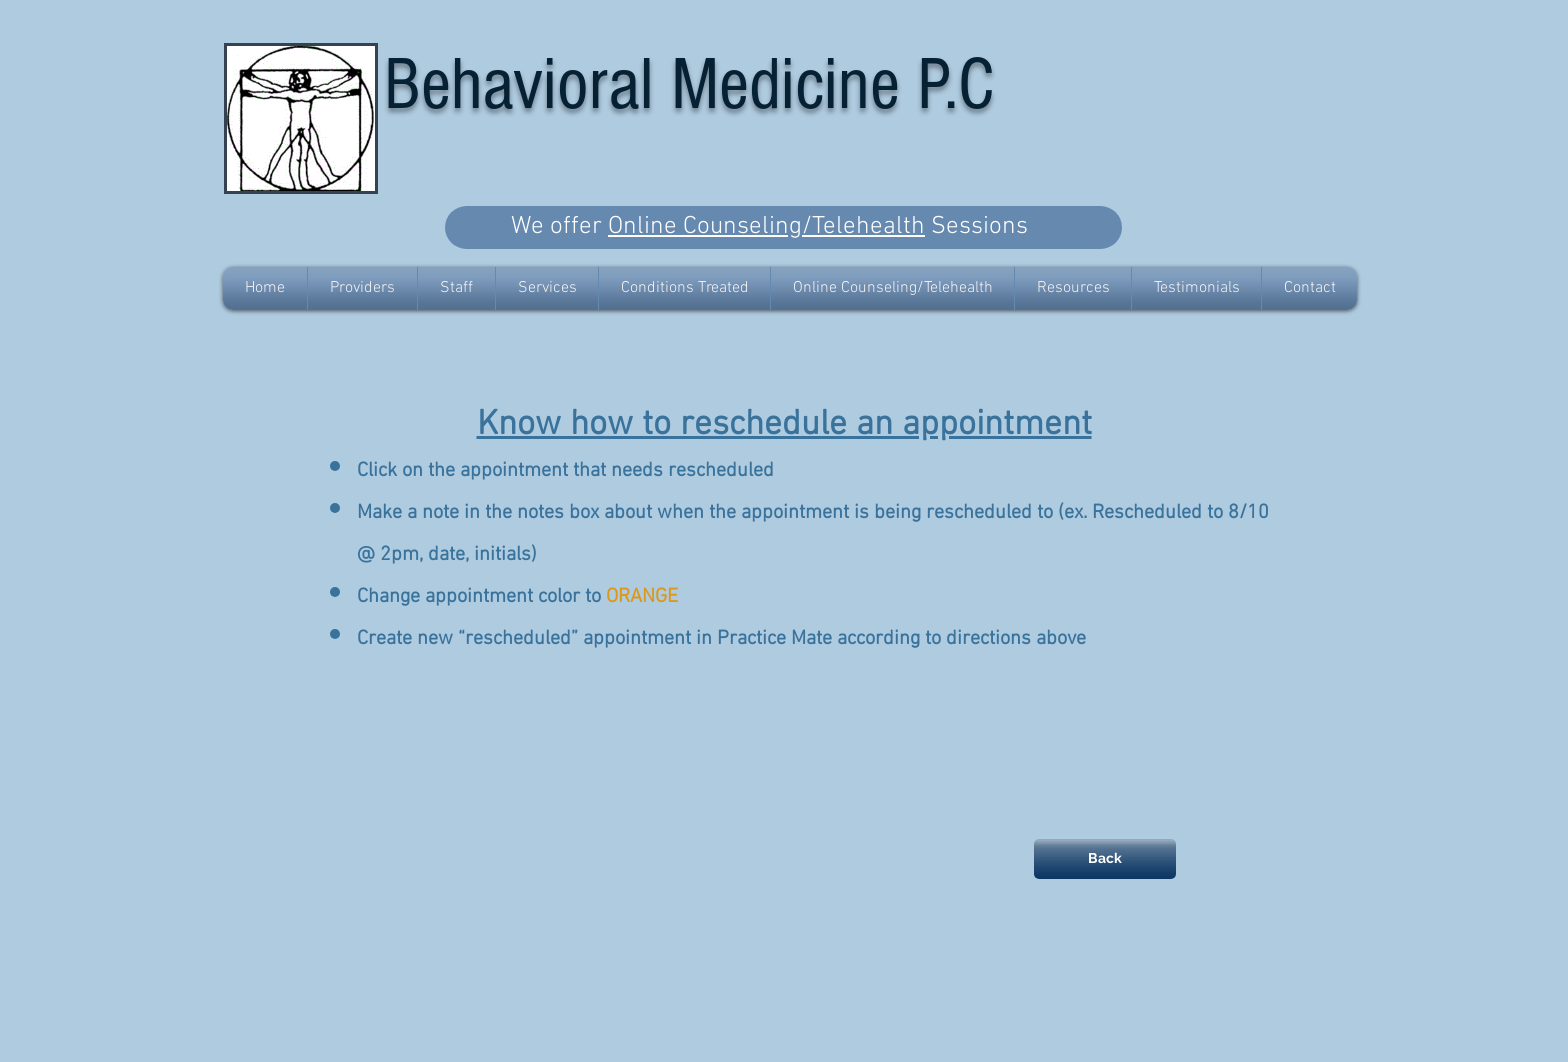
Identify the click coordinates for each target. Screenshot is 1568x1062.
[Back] (1105, 859)
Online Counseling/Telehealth (766, 227)
